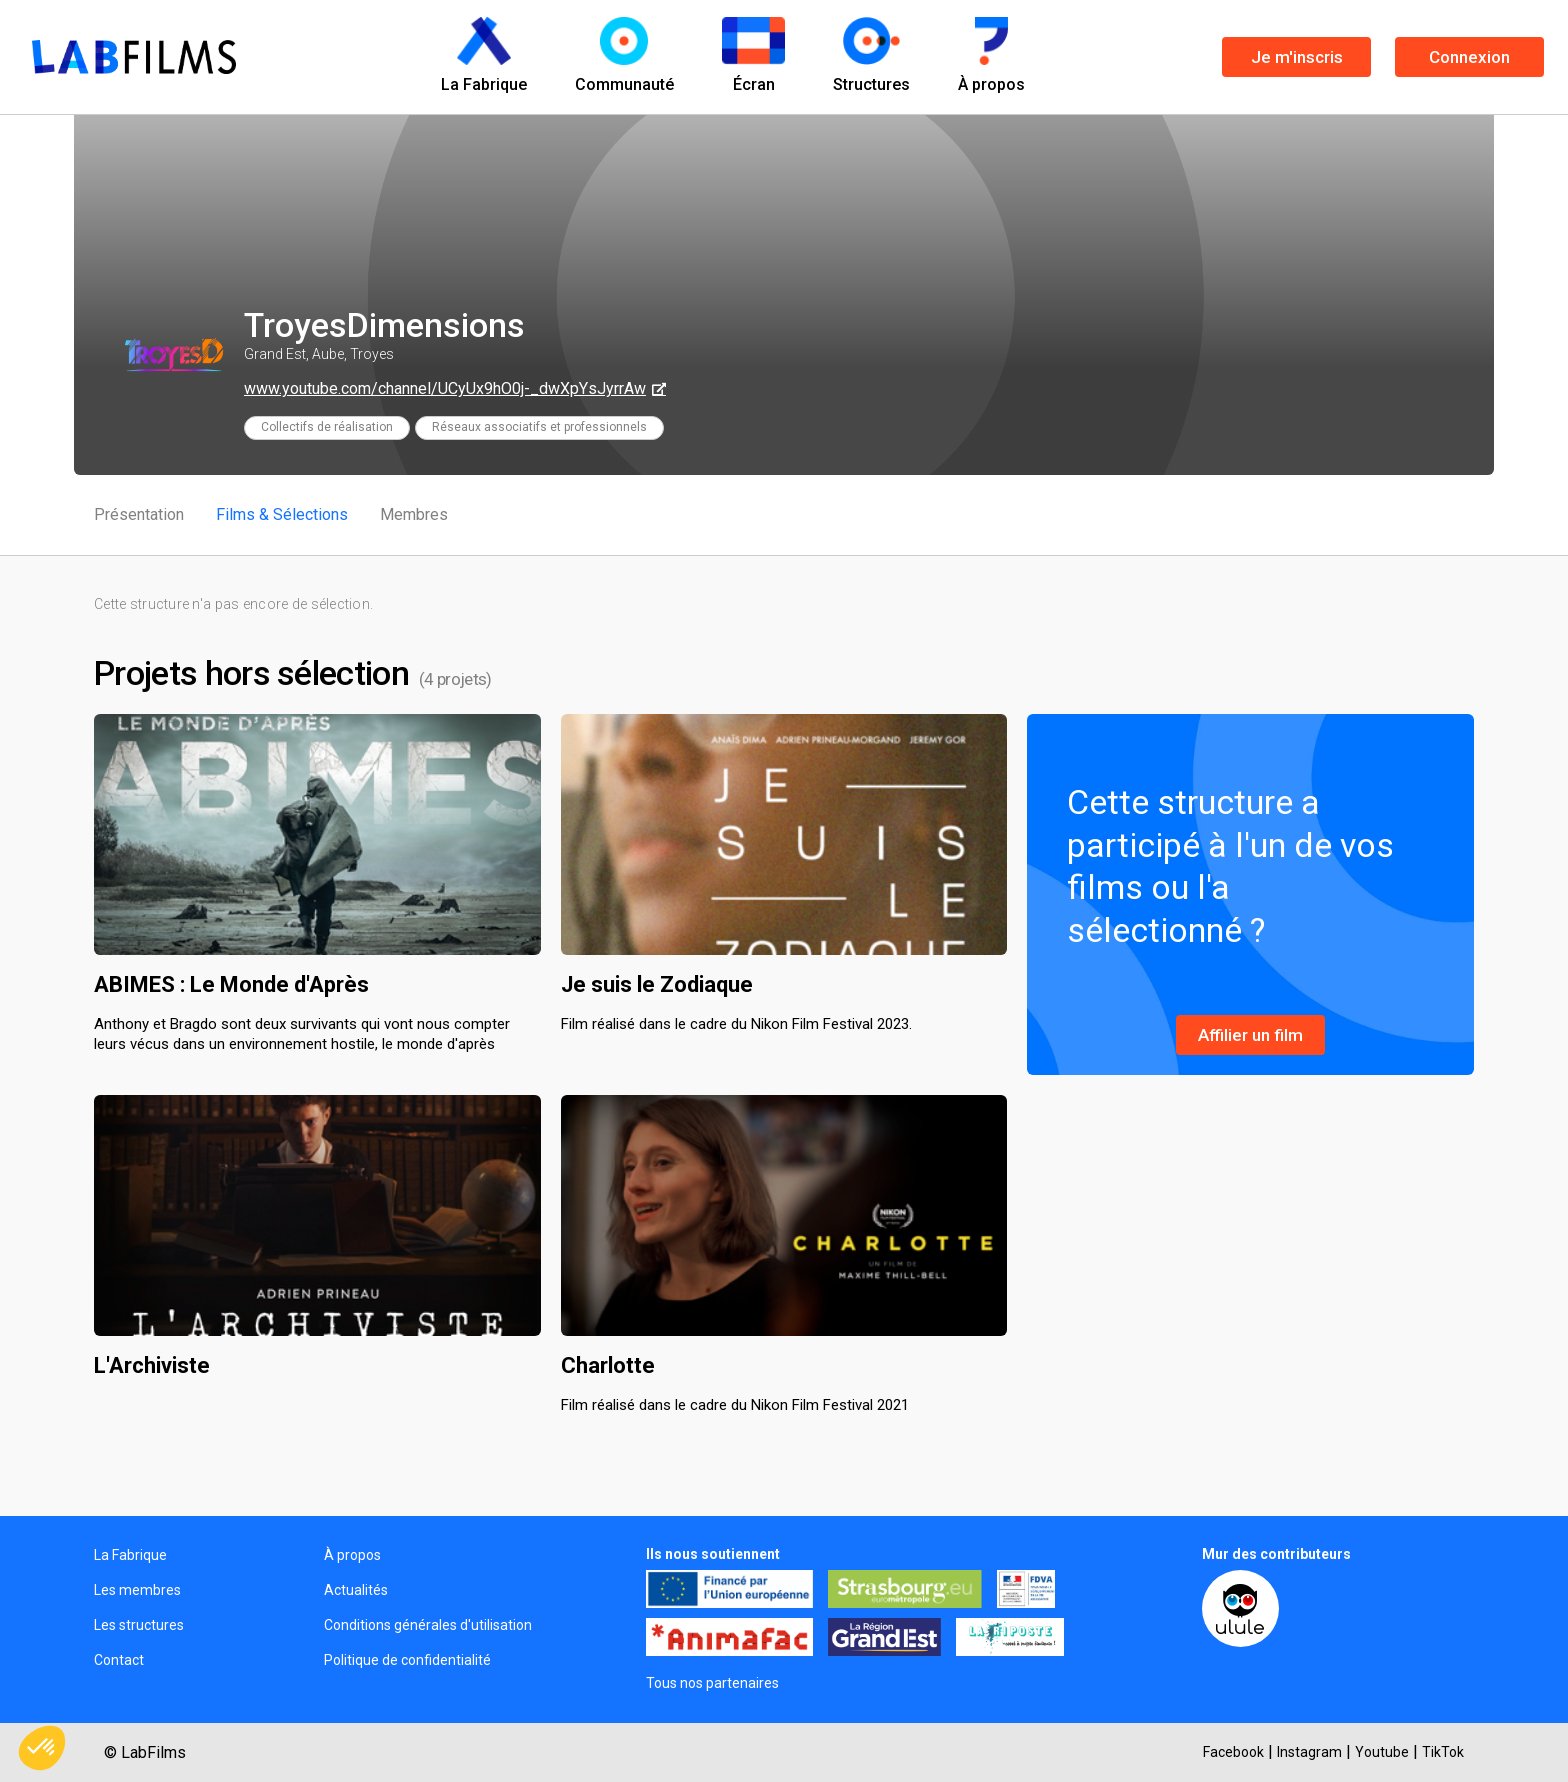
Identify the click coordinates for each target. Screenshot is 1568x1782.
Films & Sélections (282, 514)
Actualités (356, 1590)
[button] (42, 1748)
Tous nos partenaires (712, 1683)
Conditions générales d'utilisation (428, 1625)
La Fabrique (130, 1555)
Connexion (1469, 57)
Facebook (1233, 1752)
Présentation (139, 514)
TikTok (1443, 1752)
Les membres (137, 1590)
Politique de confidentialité (407, 1660)
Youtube (1382, 1752)
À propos (352, 1555)
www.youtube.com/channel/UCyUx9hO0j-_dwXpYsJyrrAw (445, 388)
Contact (119, 1660)
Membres (414, 514)
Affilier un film (1250, 1035)
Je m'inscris (1297, 57)
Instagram (1309, 1752)
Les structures (139, 1625)
